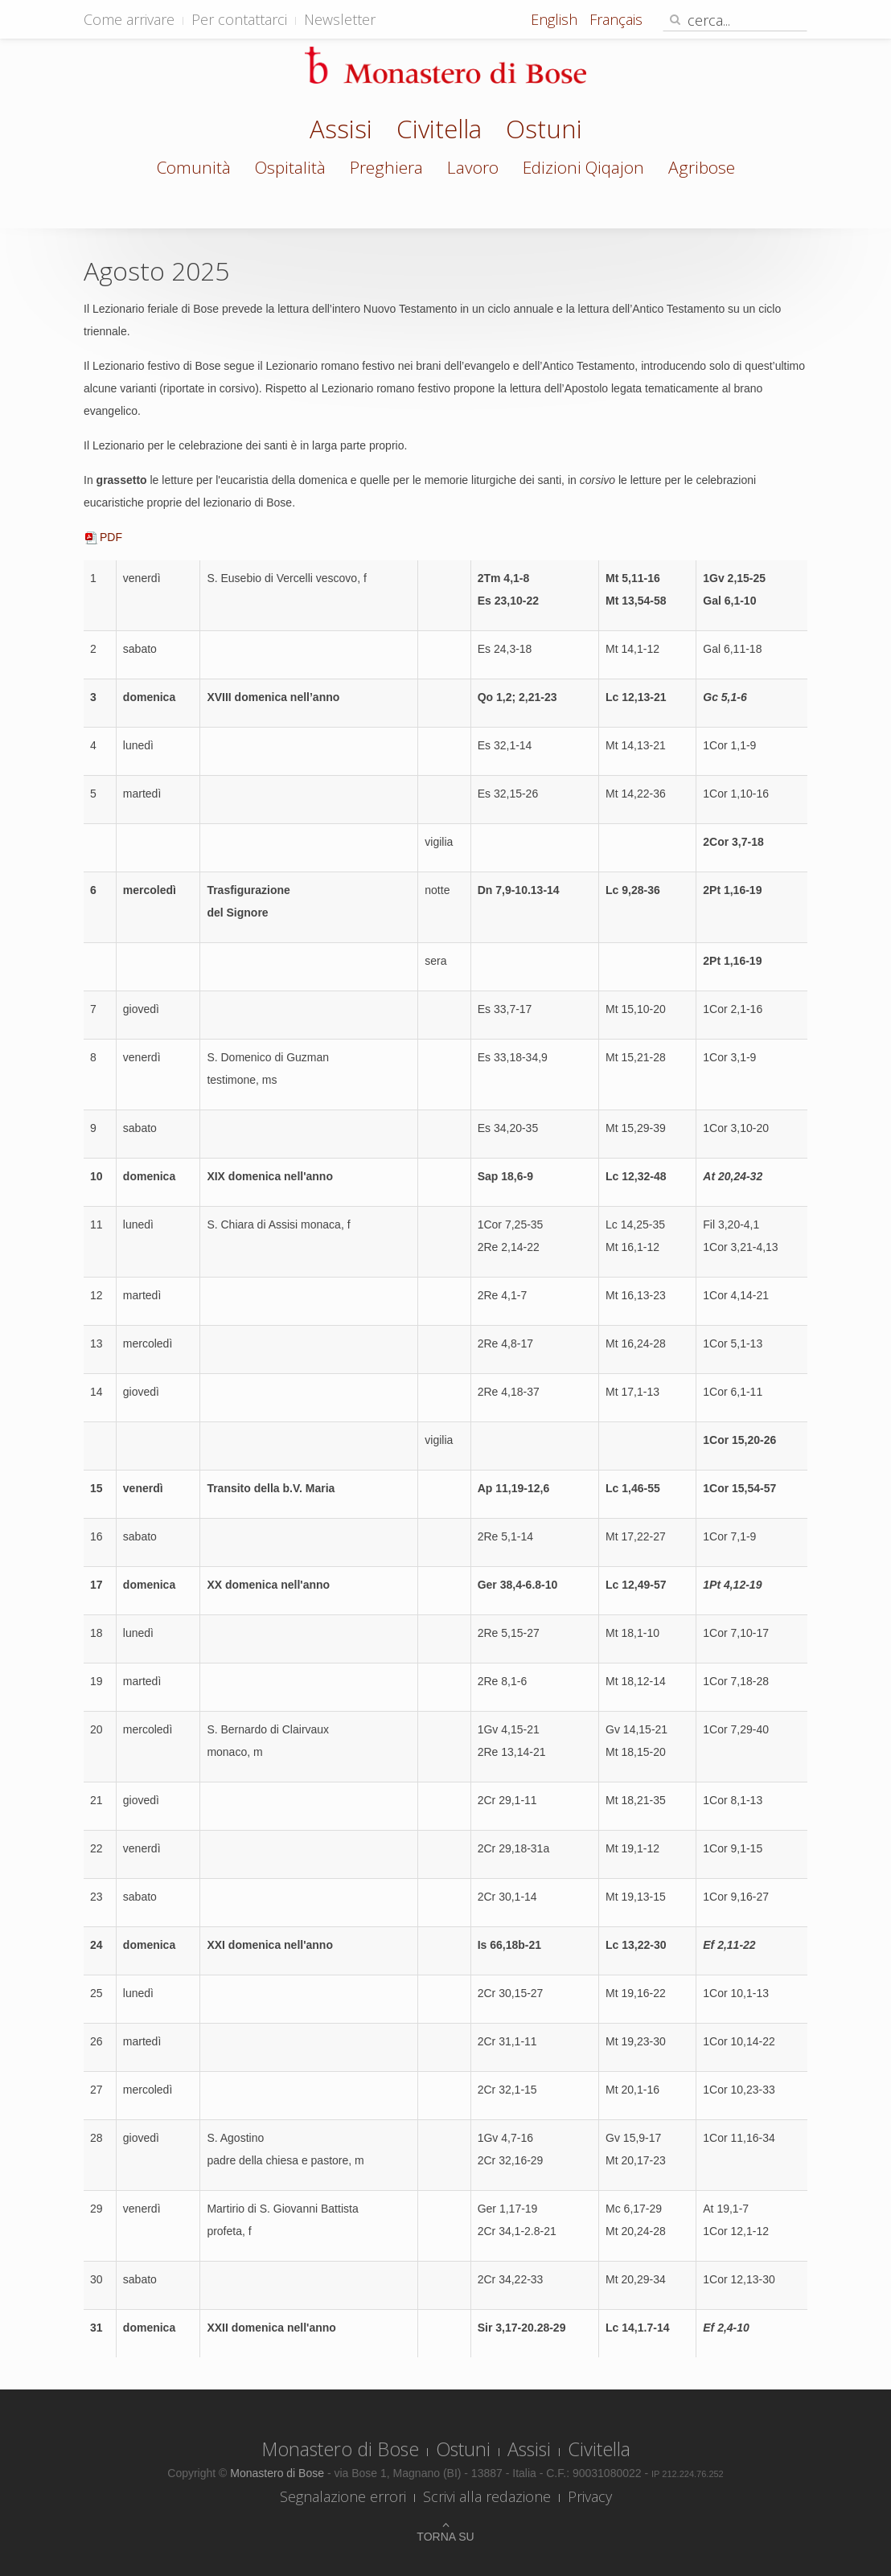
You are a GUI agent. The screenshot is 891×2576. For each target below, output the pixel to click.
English (556, 19)
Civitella (439, 131)
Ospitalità (290, 167)
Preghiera (386, 167)
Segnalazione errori (343, 2496)
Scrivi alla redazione (487, 2496)
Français (616, 19)
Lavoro (473, 167)
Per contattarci (239, 19)
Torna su (445, 2536)
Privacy (590, 2496)
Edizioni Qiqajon (583, 167)
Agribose (701, 167)
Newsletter (340, 19)
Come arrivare (129, 19)
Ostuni (544, 131)
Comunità (194, 167)
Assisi (341, 131)
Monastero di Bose (340, 2449)
